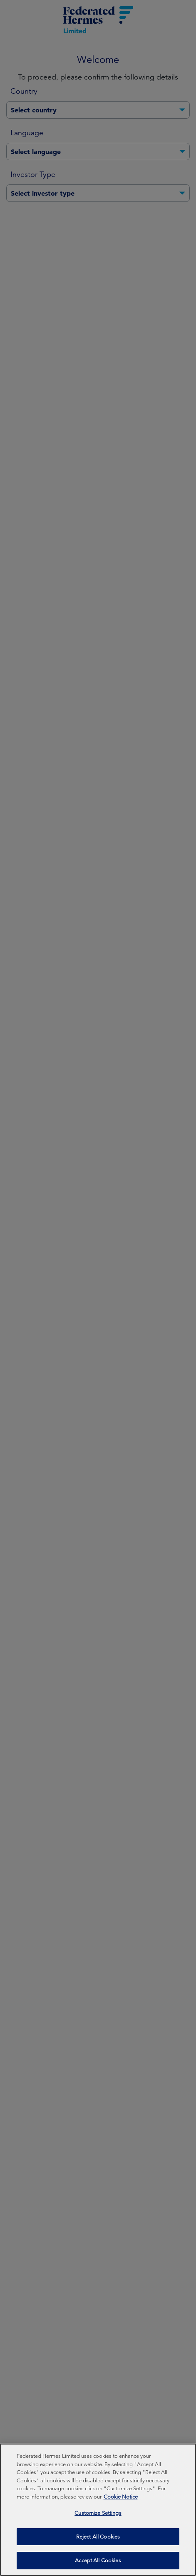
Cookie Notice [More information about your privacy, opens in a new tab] (121, 2501)
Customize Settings (97, 2517)
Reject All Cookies (98, 2541)
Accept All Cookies (98, 2565)
